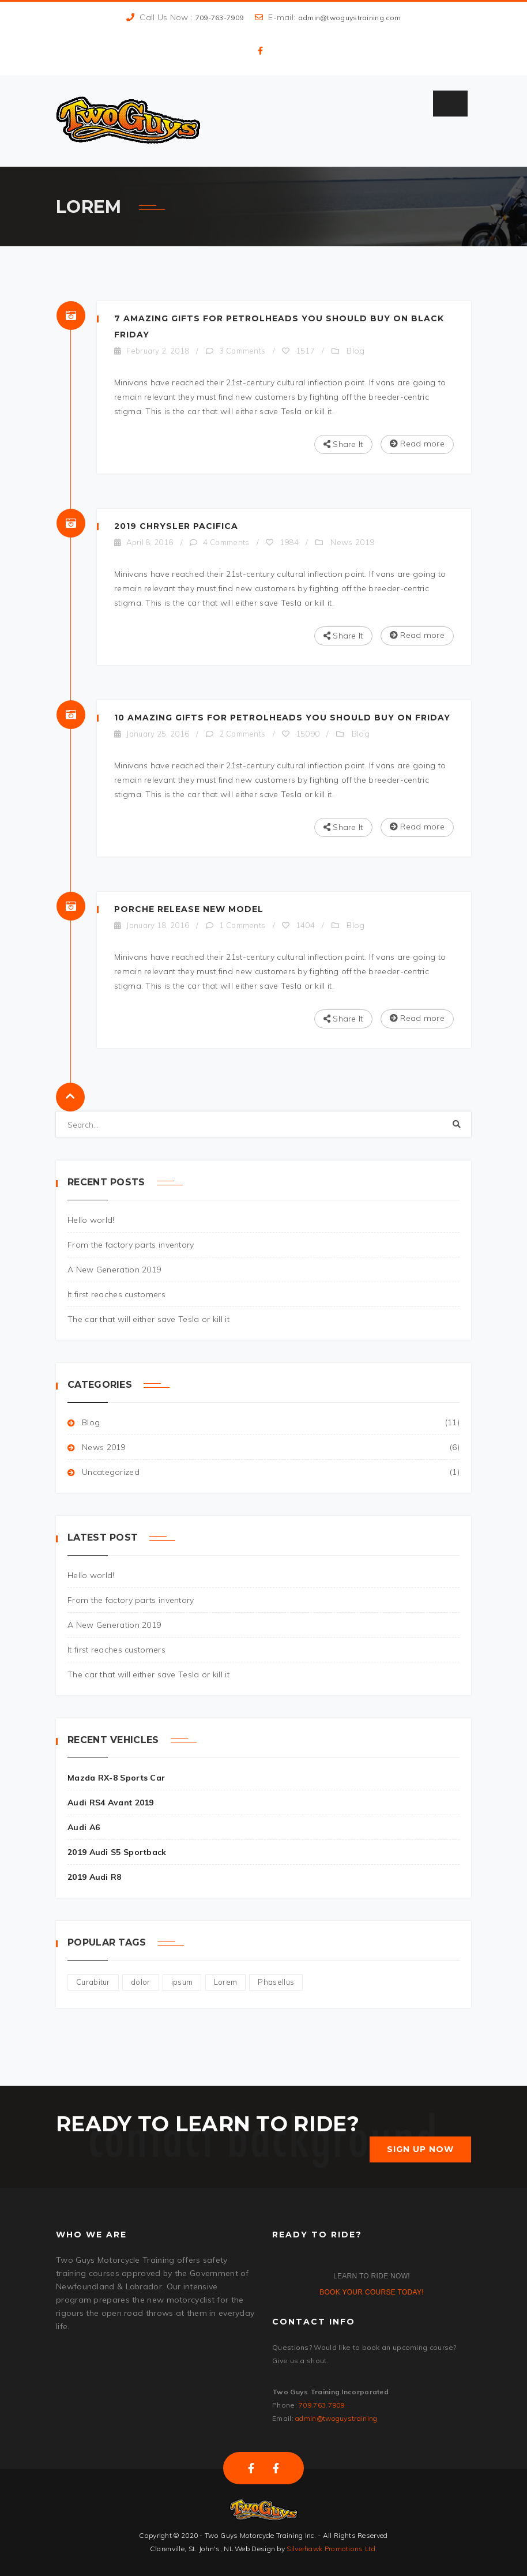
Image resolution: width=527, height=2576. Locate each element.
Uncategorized (111, 1472)
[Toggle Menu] (450, 104)
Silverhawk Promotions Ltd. (332, 2548)
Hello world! (91, 1220)
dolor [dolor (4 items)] (140, 1982)
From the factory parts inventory (130, 1245)
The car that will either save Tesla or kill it (148, 1319)
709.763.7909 (322, 2405)
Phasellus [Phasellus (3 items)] (276, 1982)
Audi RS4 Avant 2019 (110, 1802)
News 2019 (352, 542)
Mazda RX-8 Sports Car (116, 1778)
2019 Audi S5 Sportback (117, 1852)
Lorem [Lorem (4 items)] (226, 1982)
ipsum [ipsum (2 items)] (182, 1982)
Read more (417, 443)
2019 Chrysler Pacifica (176, 526)
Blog (355, 351)
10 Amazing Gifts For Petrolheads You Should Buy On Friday (282, 717)
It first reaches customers (116, 1294)
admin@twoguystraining (336, 2418)
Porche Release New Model (189, 909)
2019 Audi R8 (94, 1877)
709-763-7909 (219, 17)
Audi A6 (83, 1827)
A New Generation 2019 (114, 1269)
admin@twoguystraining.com (349, 17)
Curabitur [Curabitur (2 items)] (93, 1982)
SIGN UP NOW (420, 2149)
